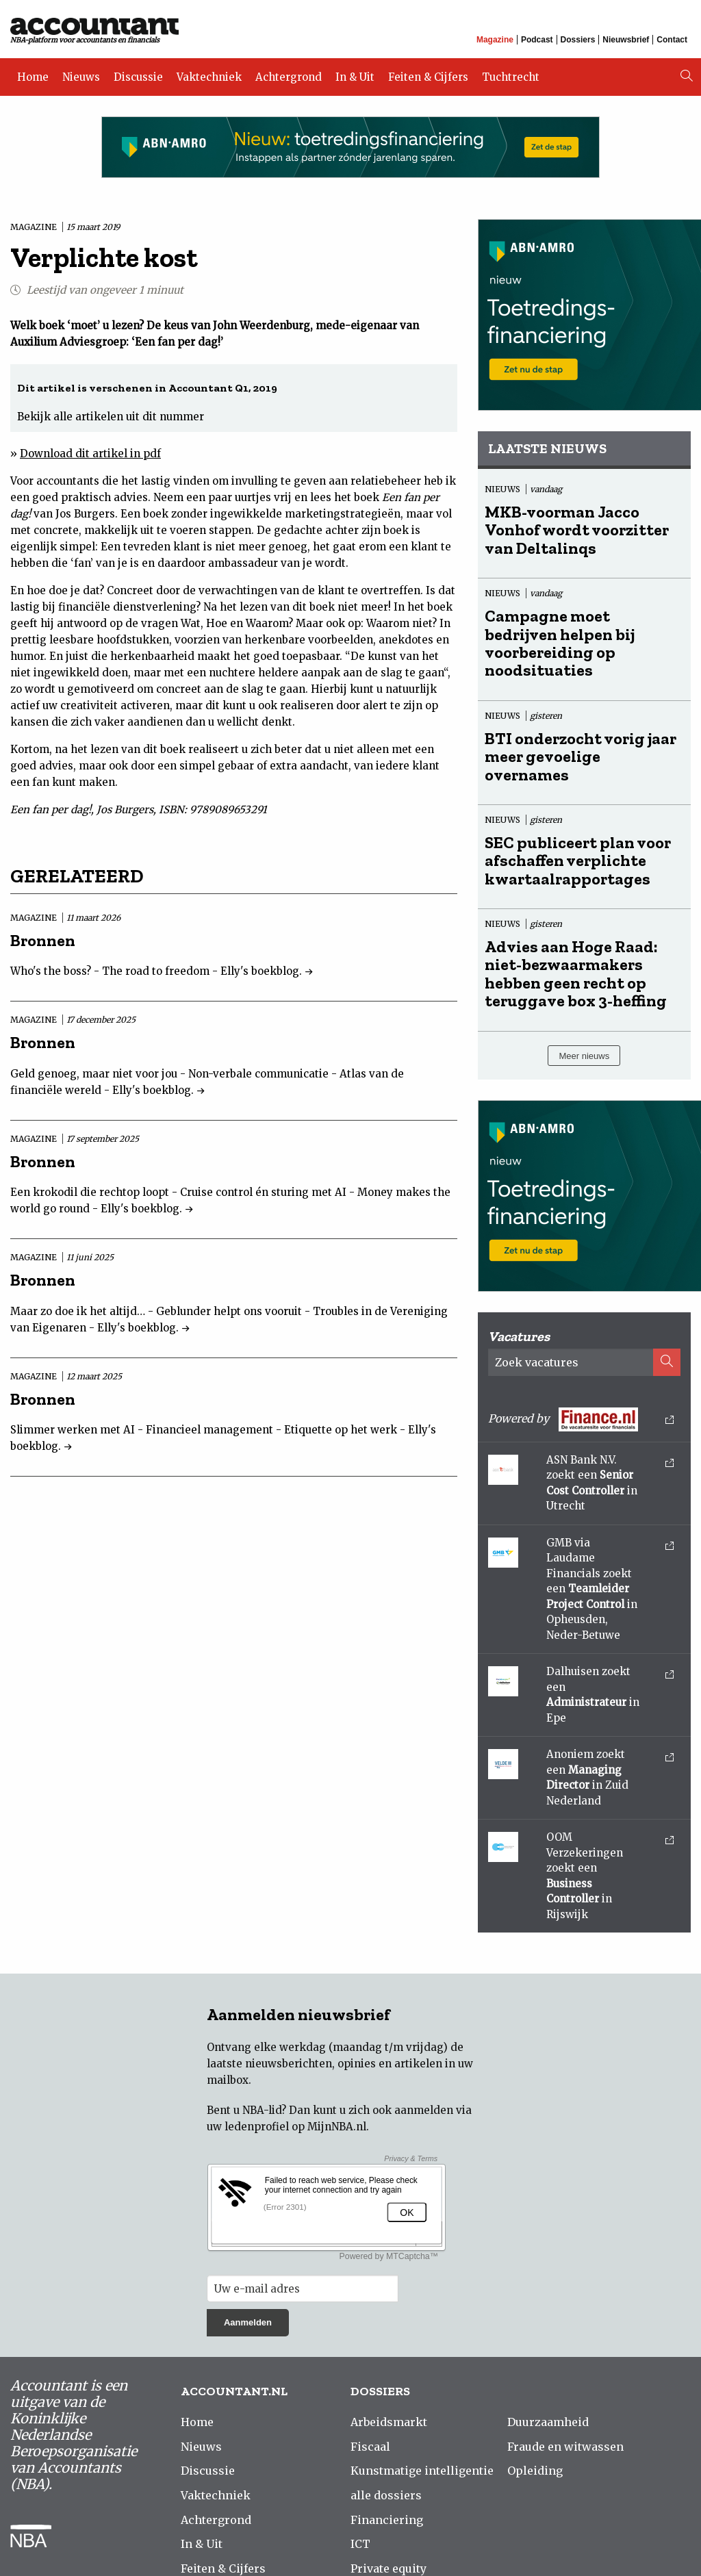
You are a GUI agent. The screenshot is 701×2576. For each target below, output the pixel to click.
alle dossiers (386, 2495)
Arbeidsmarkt (388, 2422)
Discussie (138, 77)
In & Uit (354, 77)
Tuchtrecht (510, 77)
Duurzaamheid (548, 2422)
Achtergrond (288, 77)
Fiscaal (370, 2446)
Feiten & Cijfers (428, 77)
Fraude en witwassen (565, 2446)
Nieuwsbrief (625, 39)
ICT (360, 2544)
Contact (672, 39)
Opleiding (535, 2470)
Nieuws (81, 77)
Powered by (581, 1419)
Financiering (386, 2520)
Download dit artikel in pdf (90, 453)
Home (33, 77)
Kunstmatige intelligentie (422, 2470)
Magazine (494, 39)
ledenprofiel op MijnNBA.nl (295, 2126)
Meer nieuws (584, 1056)
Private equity (388, 2568)
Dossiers (578, 39)
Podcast (537, 39)
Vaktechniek (209, 77)
